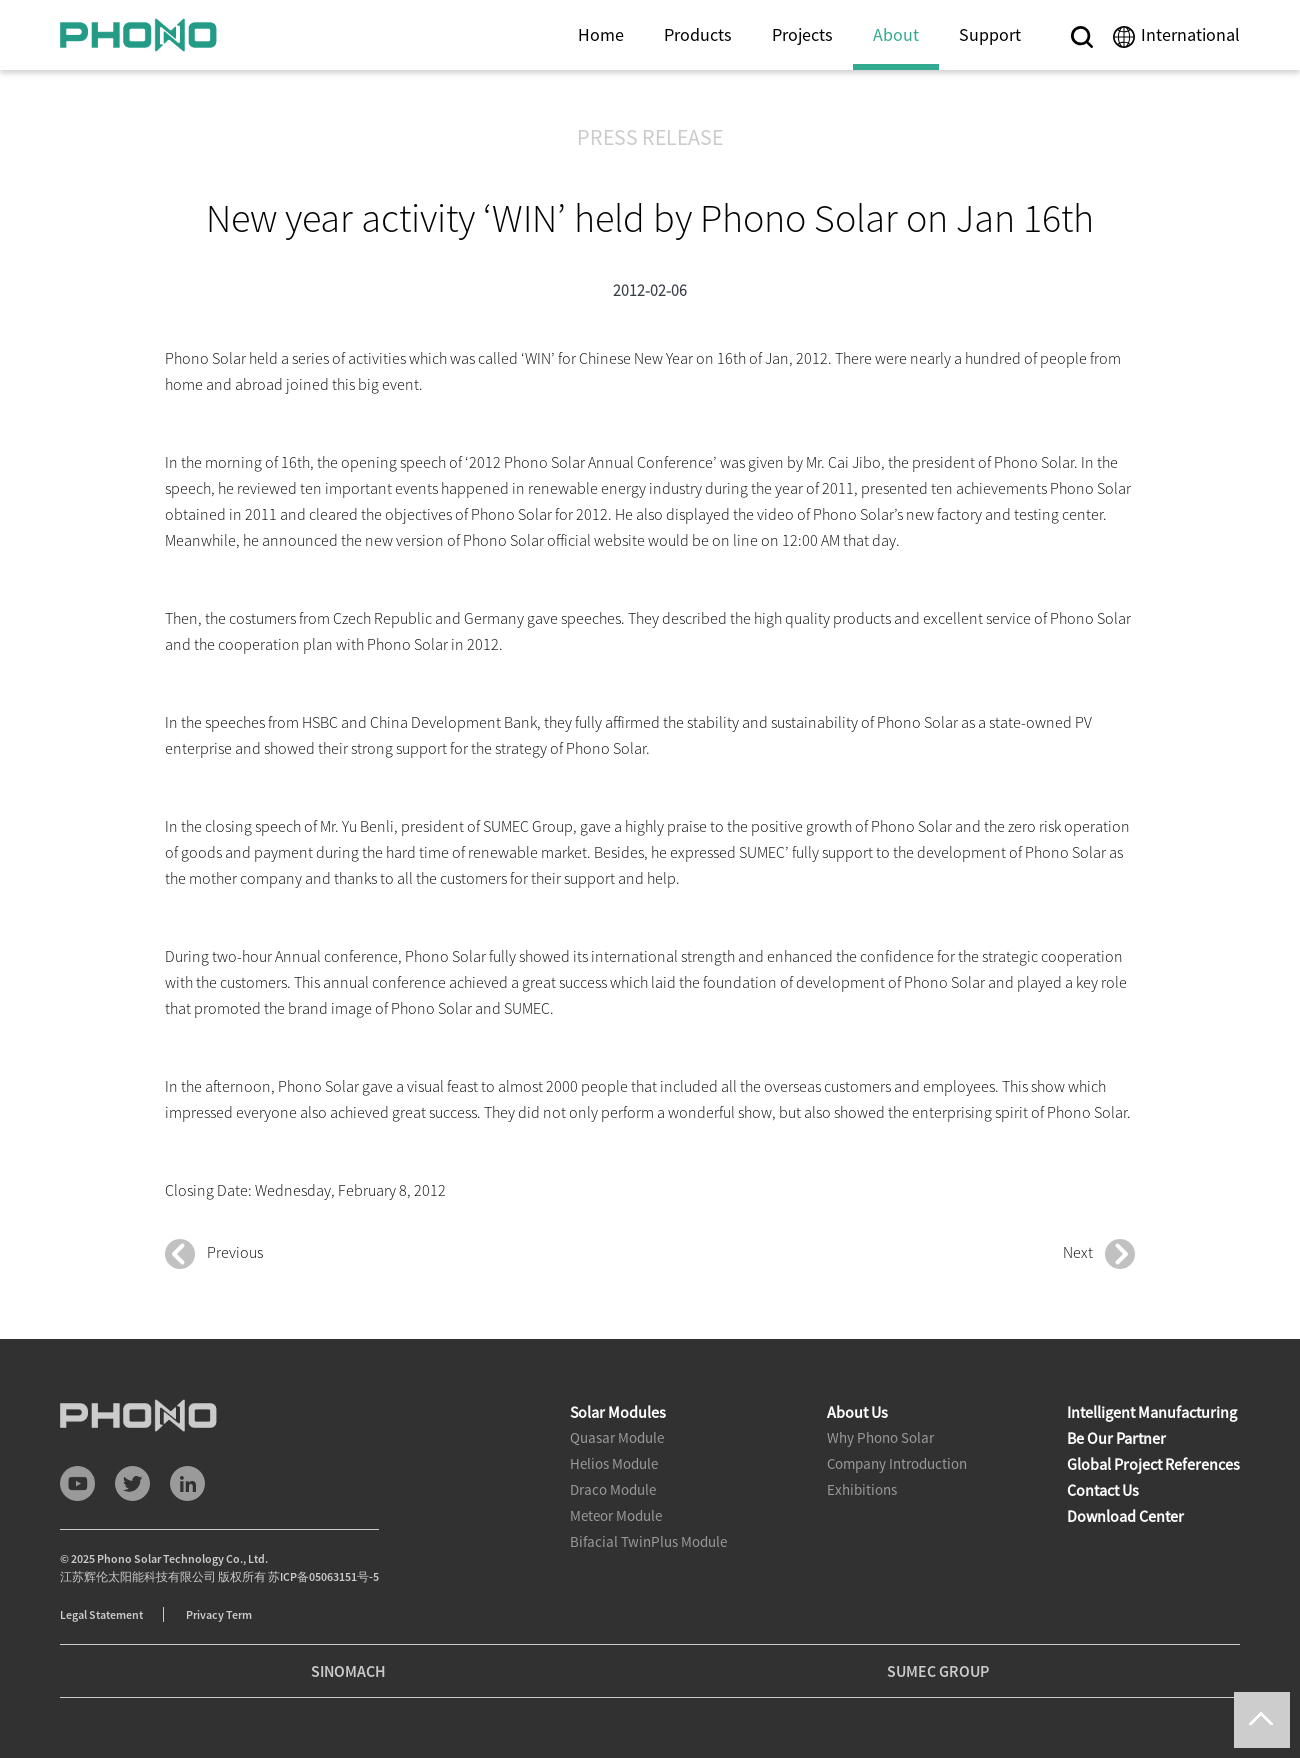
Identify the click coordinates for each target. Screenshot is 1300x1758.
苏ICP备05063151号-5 (323, 1576)
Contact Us (1103, 1490)
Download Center (1125, 1516)
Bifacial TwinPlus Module (648, 1541)
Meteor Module (616, 1515)
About (896, 34)
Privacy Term (219, 1614)
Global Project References (1153, 1464)
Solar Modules (618, 1412)
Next (1099, 1254)
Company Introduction (897, 1463)
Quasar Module (617, 1437)
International (1190, 34)
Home (601, 34)
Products (698, 34)
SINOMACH (348, 1671)
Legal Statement (101, 1614)
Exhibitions (862, 1489)
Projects (802, 34)
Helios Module (614, 1463)
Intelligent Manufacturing (1152, 1412)
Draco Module (613, 1489)
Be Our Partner (1116, 1438)
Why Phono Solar (880, 1437)
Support (990, 34)
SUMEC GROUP (938, 1671)
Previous (214, 1254)
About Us (857, 1412)
